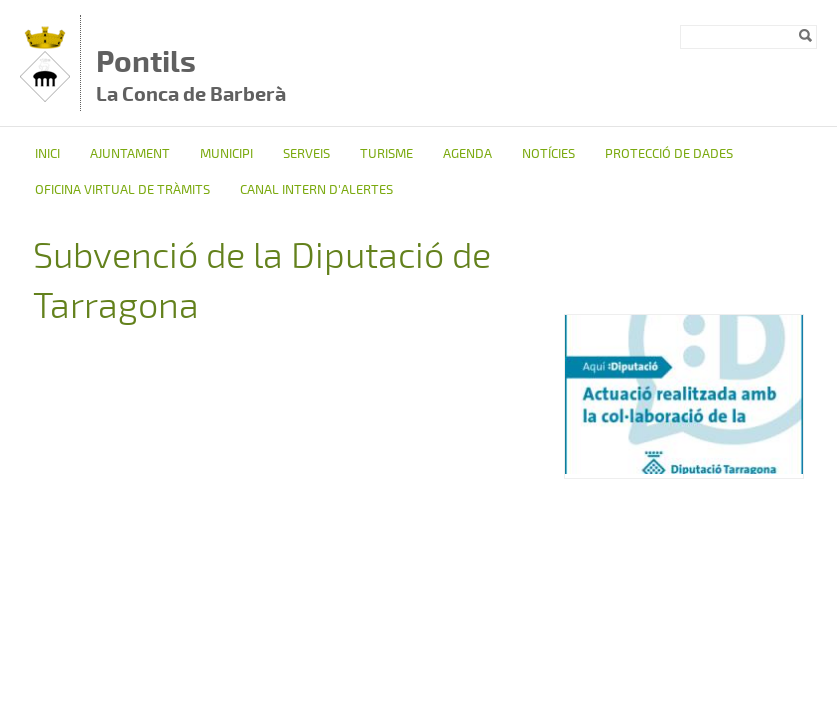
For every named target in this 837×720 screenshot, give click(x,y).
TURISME (386, 154)
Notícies (548, 154)
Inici (47, 154)
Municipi (226, 154)
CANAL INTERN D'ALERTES (316, 190)
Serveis (306, 154)
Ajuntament (130, 154)
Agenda (467, 154)
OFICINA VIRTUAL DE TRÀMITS (122, 190)
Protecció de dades (669, 154)
